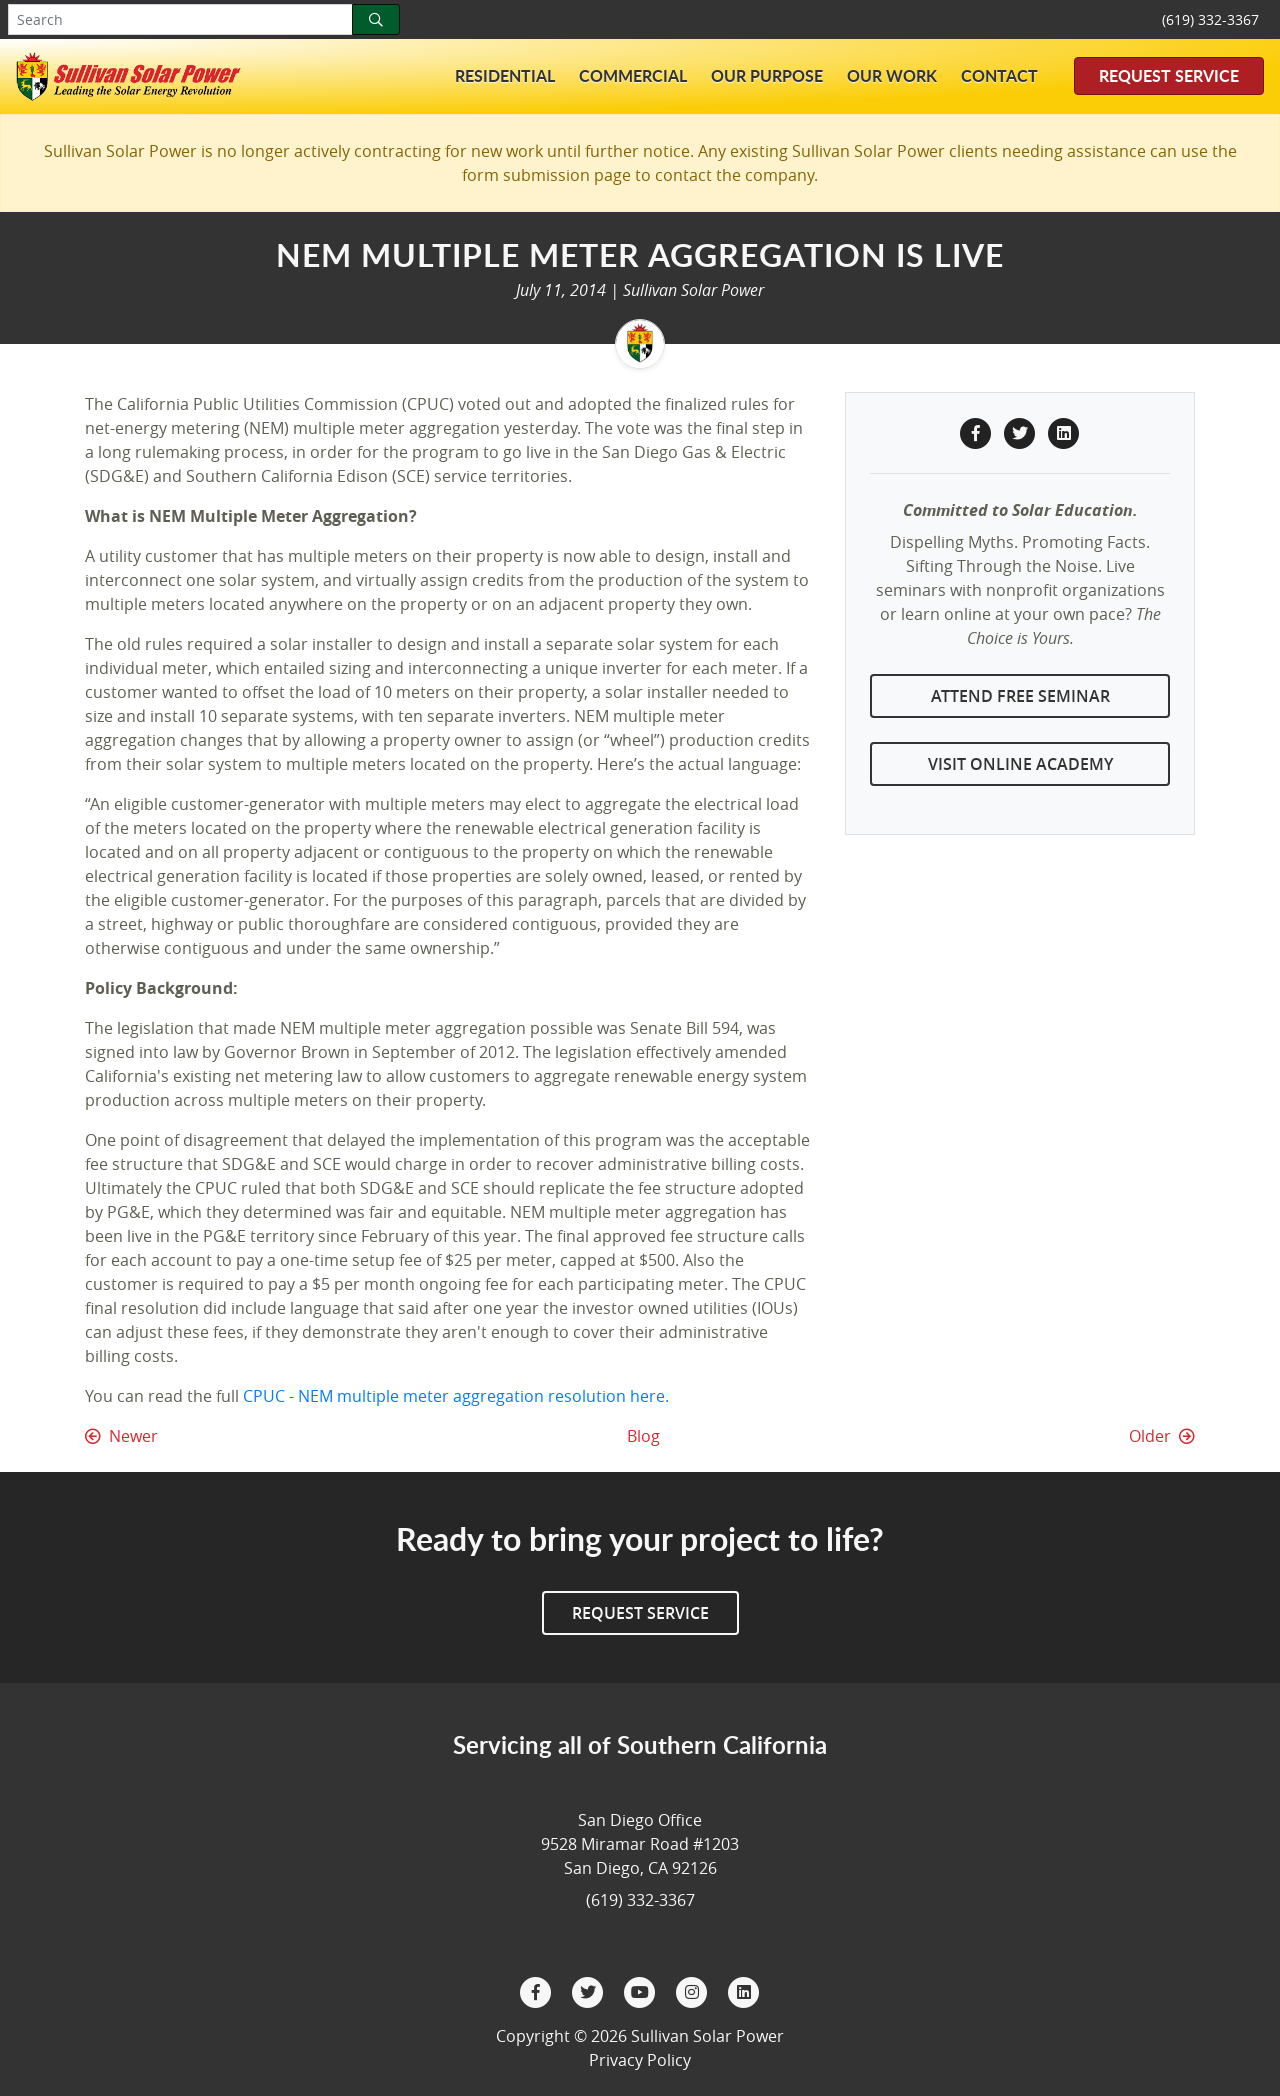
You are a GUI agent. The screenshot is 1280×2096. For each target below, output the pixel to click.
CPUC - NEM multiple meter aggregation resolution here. (456, 1396)
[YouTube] (642, 1990)
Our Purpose (767, 75)
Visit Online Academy (1020, 764)
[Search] (376, 19)
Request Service (1169, 75)
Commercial (633, 75)
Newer (121, 1436)
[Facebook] (538, 1990)
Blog (643, 1436)
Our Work (892, 75)
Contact (999, 75)
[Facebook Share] (978, 432)
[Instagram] (694, 1990)
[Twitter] (590, 1990)
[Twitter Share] (1022, 432)
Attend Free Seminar (1020, 696)
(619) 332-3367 (1210, 19)
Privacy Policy (640, 2060)
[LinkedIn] (744, 1990)
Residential (505, 75)
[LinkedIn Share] (1064, 432)
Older (1162, 1436)
